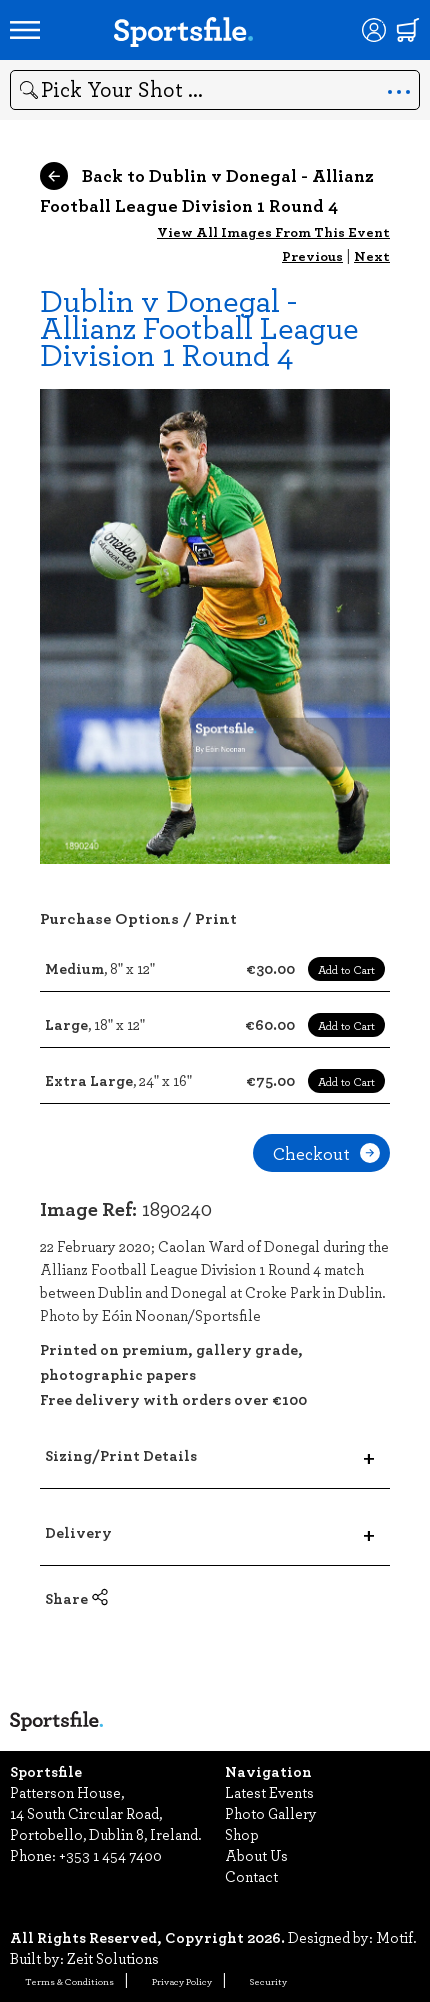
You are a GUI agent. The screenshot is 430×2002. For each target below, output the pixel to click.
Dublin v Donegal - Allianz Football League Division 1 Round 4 (199, 326)
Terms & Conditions (69, 1981)
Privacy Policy (182, 1981)
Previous (312, 255)
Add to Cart (346, 969)
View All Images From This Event (273, 231)
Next (372, 255)
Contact (251, 1876)
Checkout (326, 1153)
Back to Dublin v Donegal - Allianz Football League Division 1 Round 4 (207, 190)
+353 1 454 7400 (110, 1855)
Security (268, 1981)
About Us (256, 1855)
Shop (242, 1834)
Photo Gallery (271, 1813)
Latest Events (269, 1792)
